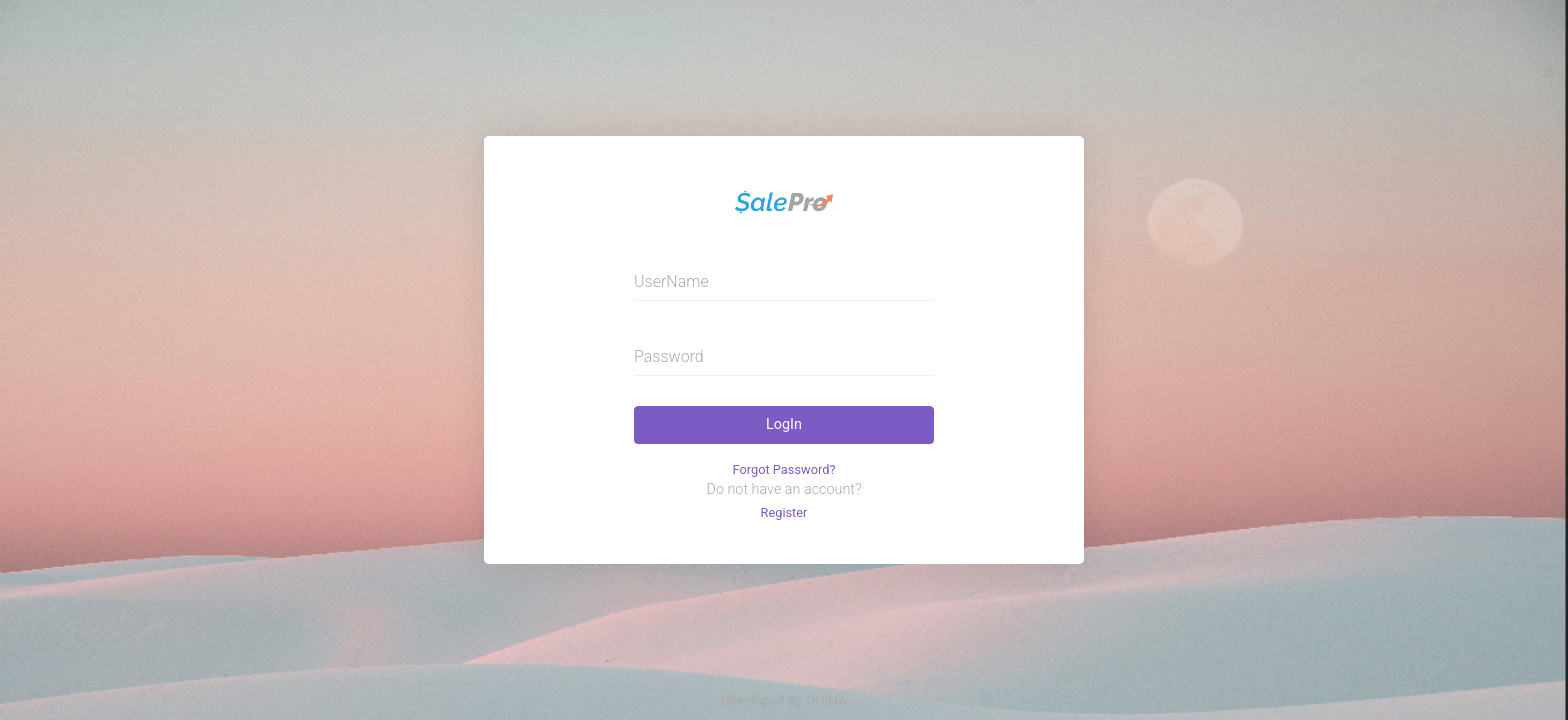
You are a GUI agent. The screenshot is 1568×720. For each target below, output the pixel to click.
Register (784, 512)
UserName (671, 281)
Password (669, 356)
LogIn (784, 424)
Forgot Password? (784, 469)
